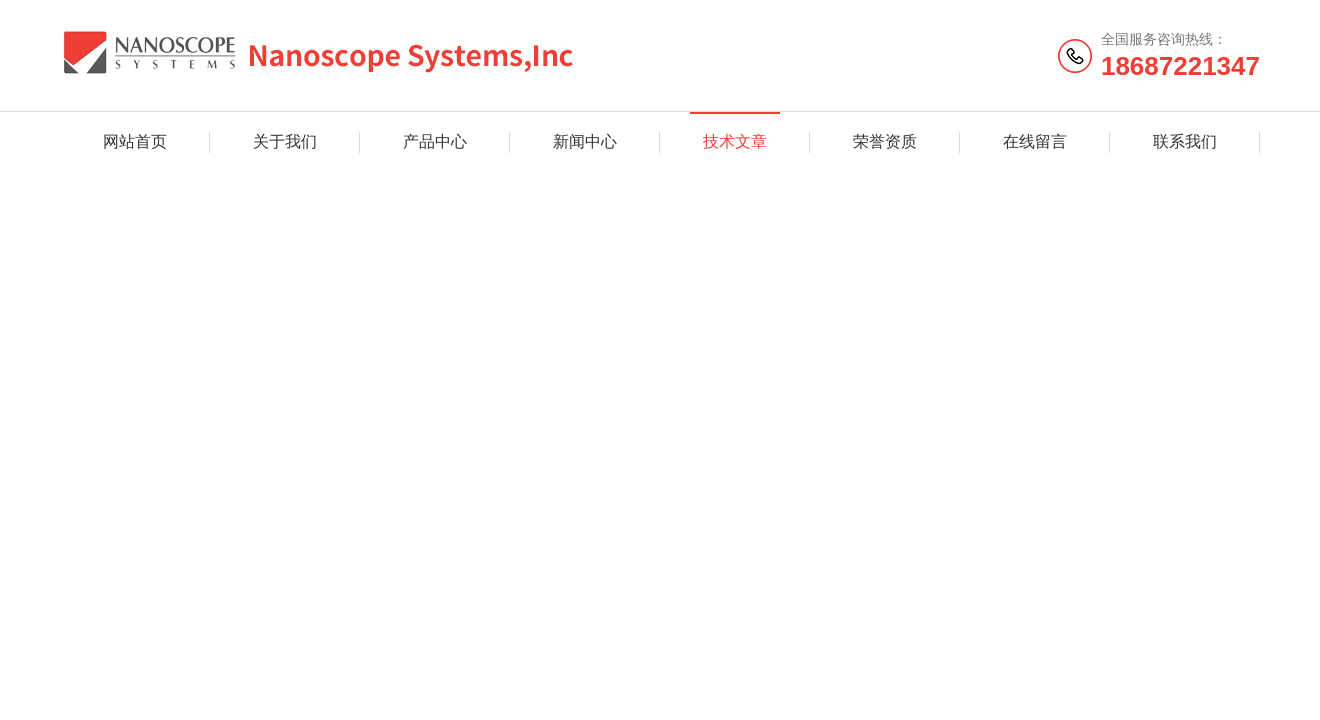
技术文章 (735, 141)
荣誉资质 (885, 141)
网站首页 (135, 141)
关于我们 (285, 141)
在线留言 (1035, 141)
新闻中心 (585, 141)
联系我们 (1185, 141)
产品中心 (435, 141)
